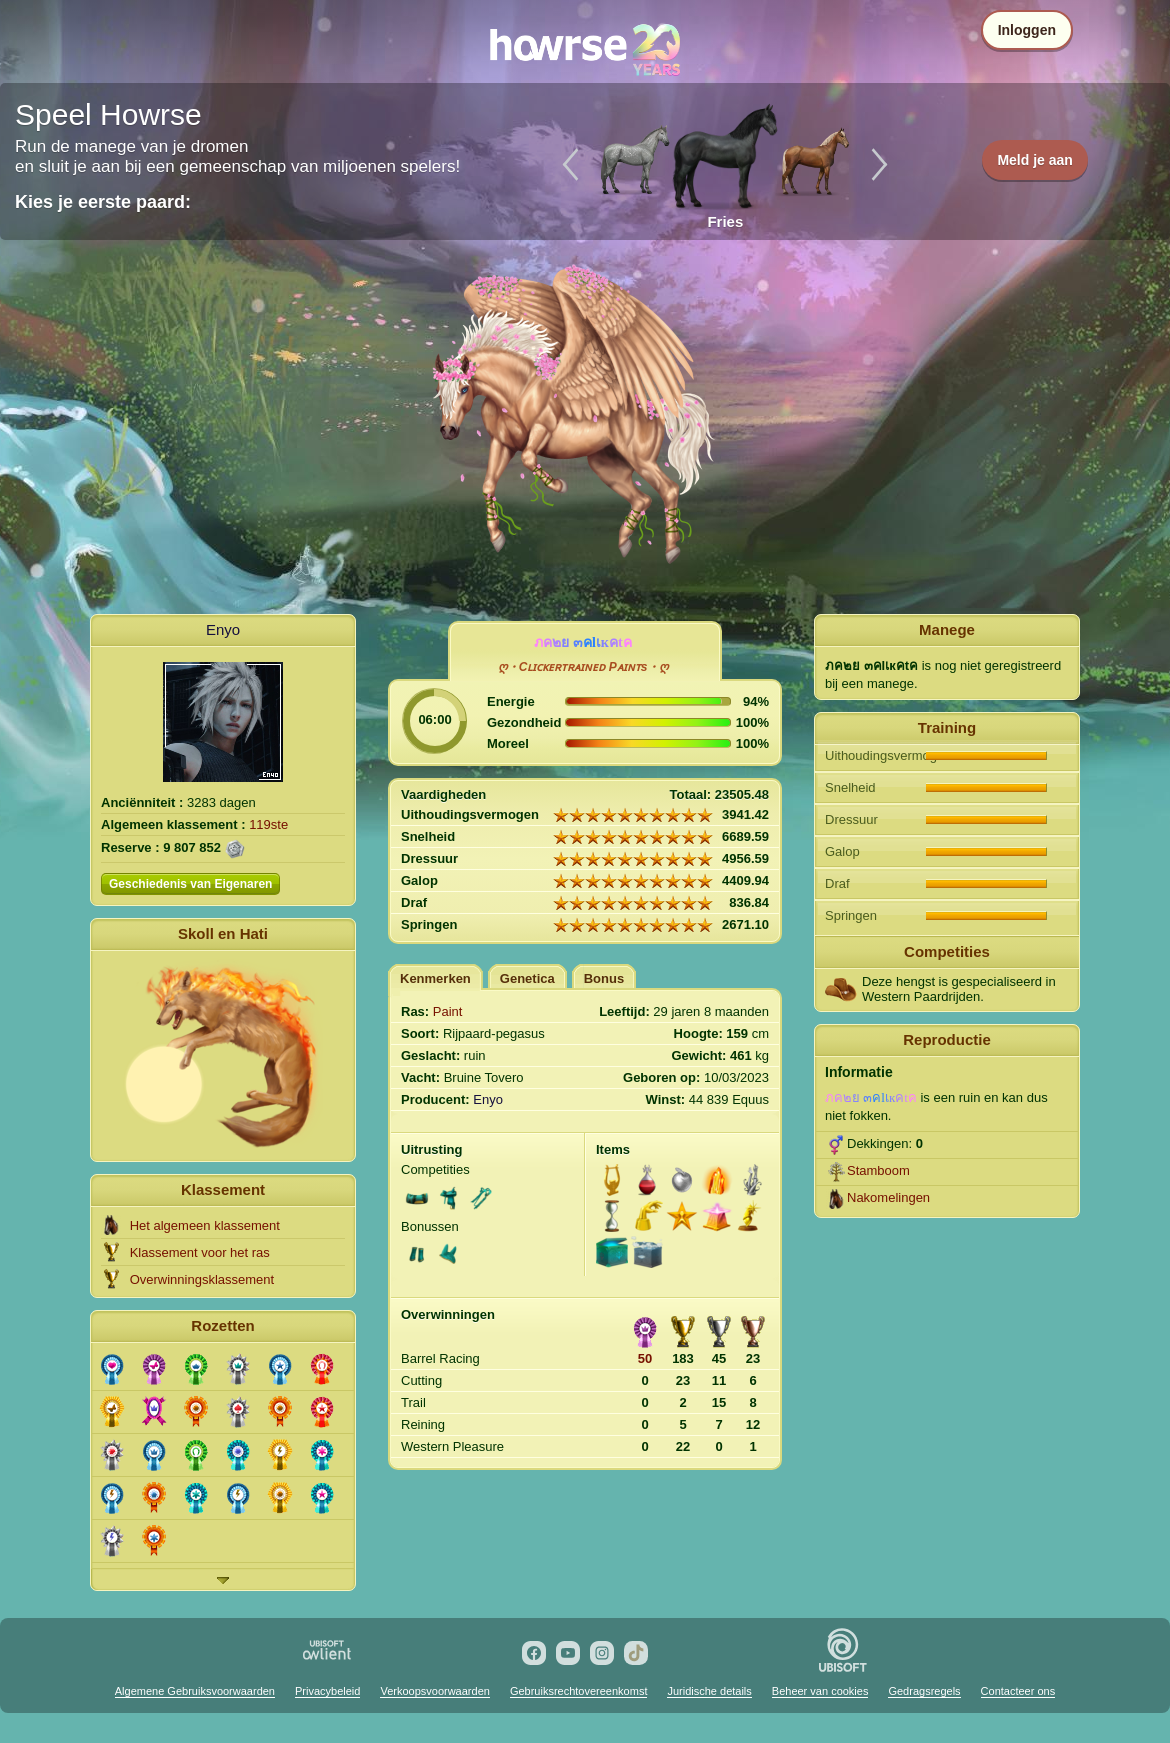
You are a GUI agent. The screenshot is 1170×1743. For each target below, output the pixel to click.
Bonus (604, 978)
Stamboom (878, 1170)
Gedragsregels (924, 1691)
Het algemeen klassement (205, 1225)
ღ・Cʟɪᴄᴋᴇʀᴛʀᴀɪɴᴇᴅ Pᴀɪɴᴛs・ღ (583, 667)
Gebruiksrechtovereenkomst (579, 1691)
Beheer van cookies (820, 1691)
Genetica (527, 978)
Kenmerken (435, 978)
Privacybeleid (327, 1691)
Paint (448, 1011)
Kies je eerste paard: (103, 202)
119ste (268, 824)
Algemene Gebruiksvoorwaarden (195, 1691)
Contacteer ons (1018, 1691)
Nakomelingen (888, 1197)
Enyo (223, 629)
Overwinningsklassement (202, 1279)
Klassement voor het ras (200, 1252)
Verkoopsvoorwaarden (434, 1691)
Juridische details (709, 1691)
